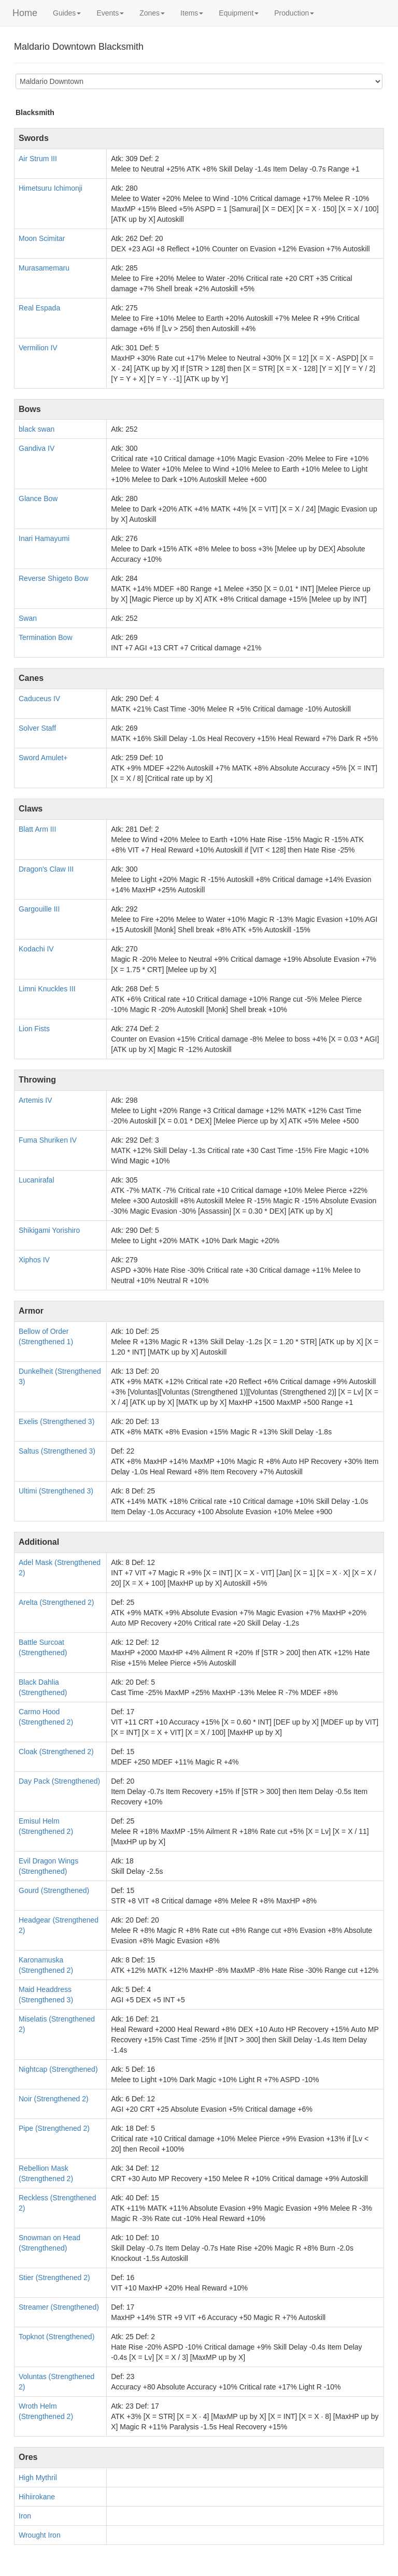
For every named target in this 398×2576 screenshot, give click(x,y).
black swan (36, 429)
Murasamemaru (44, 268)
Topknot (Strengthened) (56, 2336)
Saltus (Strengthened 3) (57, 1451)
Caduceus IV (39, 698)
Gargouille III (39, 909)
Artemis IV (35, 1100)
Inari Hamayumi (44, 538)
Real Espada (39, 308)
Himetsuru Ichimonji (50, 188)
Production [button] (294, 13)
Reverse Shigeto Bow (54, 578)
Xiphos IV (34, 1260)
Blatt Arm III (37, 829)
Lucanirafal (36, 1180)
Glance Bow (38, 498)
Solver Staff (37, 728)
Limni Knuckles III (47, 989)
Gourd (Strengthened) (54, 1890)
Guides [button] (67, 13)
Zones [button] (152, 13)
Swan (28, 618)
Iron (25, 2516)
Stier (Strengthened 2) (54, 2277)
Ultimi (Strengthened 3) (56, 1491)
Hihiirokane (37, 2497)
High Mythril (38, 2477)
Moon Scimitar (42, 238)
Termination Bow (46, 637)
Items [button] (191, 13)
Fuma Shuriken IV (48, 1140)
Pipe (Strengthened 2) (54, 2128)
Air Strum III (38, 158)
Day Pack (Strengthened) (59, 1781)
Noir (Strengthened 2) (54, 2099)
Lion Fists (34, 1028)
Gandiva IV (36, 448)
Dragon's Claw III (46, 869)
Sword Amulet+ (43, 757)
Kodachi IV (36, 949)
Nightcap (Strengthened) (58, 2069)
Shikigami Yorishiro (49, 1230)
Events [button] (110, 13)
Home (24, 13)
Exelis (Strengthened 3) (56, 1421)
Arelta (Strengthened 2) (56, 1602)
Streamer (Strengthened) (59, 2307)
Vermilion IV (38, 348)
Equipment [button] (239, 13)
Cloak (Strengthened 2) (56, 1751)
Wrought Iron (40, 2535)
